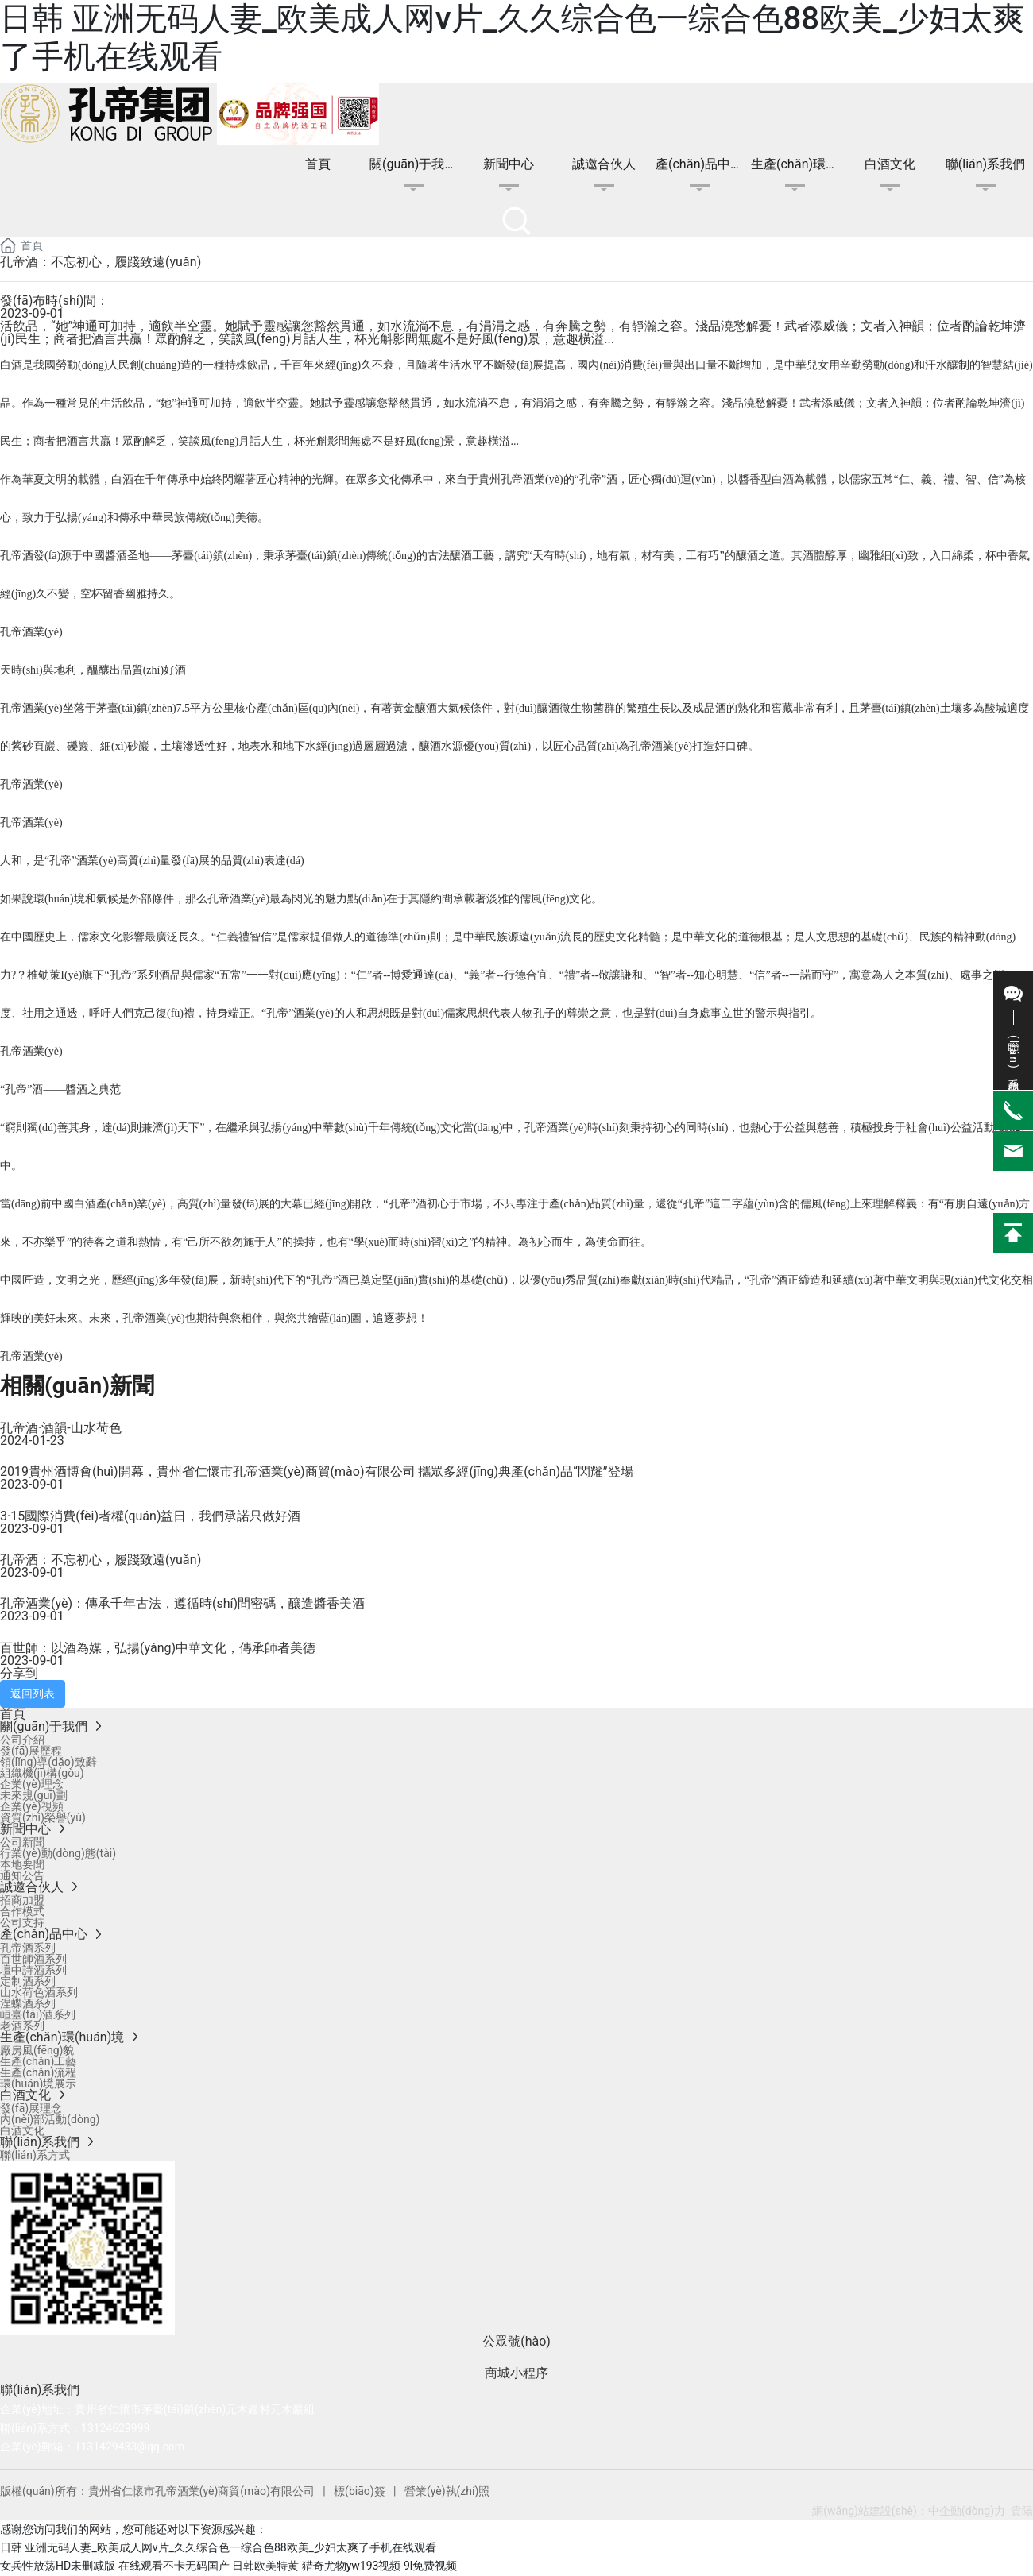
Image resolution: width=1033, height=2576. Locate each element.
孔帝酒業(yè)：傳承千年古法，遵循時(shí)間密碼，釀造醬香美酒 (182, 1603)
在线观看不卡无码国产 (174, 2565)
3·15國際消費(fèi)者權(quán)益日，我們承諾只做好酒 (150, 1516)
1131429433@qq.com (129, 2446)
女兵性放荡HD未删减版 (57, 2565)
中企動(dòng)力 (966, 2511)
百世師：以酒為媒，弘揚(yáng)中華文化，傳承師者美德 (157, 1647)
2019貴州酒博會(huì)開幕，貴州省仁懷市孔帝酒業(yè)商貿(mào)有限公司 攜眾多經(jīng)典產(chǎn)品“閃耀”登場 (316, 1471)
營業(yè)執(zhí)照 (446, 2491)
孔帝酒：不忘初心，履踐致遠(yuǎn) (100, 1559)
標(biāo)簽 (359, 2491)
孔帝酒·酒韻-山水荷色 (61, 1427)
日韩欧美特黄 (265, 2565)
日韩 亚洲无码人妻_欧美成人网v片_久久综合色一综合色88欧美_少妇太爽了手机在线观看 (218, 2547)
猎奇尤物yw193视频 (351, 2565)
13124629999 (115, 2428)
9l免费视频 (430, 2565)
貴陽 (1022, 2511)
